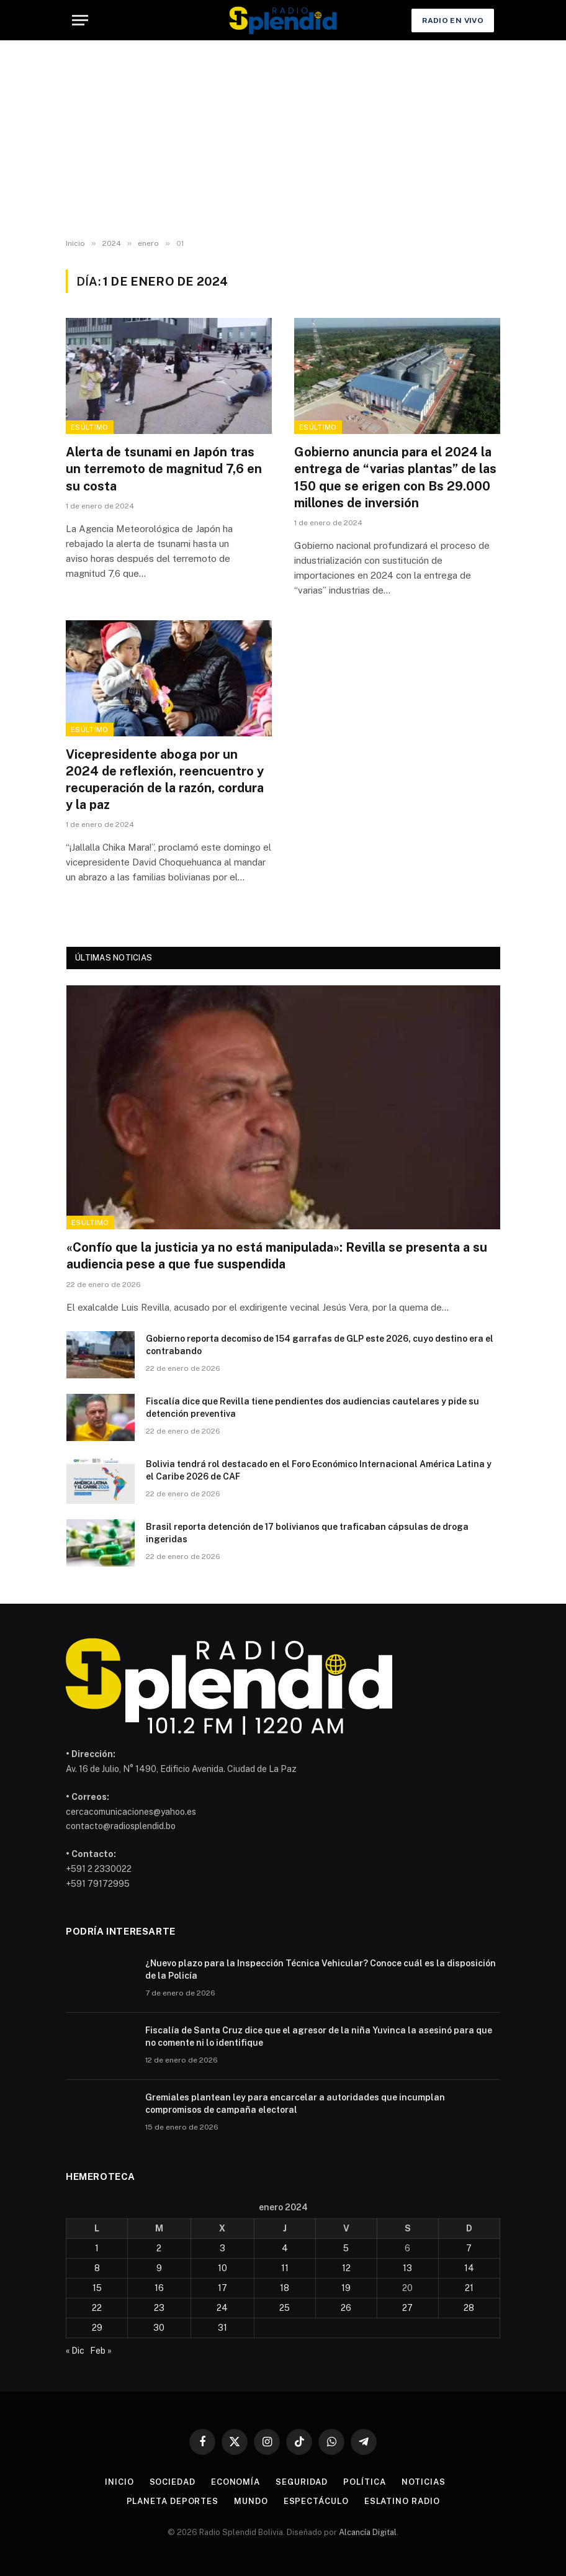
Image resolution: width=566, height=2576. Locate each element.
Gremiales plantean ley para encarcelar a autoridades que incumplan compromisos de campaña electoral (295, 2103)
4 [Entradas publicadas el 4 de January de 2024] (285, 2248)
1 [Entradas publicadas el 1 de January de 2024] (97, 2248)
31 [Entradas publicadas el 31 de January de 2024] (222, 2328)
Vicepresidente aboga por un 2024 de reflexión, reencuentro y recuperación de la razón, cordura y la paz (165, 780)
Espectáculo (316, 2501)
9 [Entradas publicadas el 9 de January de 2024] (159, 2268)
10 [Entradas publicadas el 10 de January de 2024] (222, 2268)
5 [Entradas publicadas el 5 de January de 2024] (346, 2248)
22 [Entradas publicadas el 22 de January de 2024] (97, 2308)
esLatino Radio (402, 2501)
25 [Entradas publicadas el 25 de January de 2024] (284, 2308)
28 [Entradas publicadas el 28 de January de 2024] (469, 2308)
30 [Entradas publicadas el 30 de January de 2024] (158, 2328)
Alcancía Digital (368, 2532)
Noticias (424, 2482)
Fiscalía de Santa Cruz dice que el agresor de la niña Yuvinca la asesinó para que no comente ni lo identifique (318, 2036)
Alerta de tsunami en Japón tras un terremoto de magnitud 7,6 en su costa (164, 469)
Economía (235, 2482)
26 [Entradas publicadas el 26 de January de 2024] (346, 2308)
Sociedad (172, 2482)
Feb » (101, 2351)
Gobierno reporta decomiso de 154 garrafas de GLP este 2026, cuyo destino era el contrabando (319, 1345)
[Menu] (80, 20)
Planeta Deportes (173, 2501)
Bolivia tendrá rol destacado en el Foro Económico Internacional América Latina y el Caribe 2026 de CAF (319, 1470)
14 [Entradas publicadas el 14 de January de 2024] (469, 2268)
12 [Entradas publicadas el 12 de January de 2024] (346, 2268)
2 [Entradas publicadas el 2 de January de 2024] (158, 2248)
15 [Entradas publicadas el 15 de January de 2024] (97, 2288)
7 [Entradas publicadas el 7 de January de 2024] (469, 2248)
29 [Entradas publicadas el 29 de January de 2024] (97, 2328)
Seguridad (302, 2482)
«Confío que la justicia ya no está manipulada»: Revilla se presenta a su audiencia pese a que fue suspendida (276, 1256)
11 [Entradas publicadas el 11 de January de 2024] (285, 2268)
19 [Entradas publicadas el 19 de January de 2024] (346, 2288)
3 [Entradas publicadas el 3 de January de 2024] (222, 2248)
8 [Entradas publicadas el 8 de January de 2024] (97, 2268)
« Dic (75, 2351)
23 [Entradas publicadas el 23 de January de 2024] (159, 2308)
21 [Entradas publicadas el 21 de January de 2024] (469, 2288)
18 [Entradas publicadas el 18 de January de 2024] (284, 2288)
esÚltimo (90, 427)
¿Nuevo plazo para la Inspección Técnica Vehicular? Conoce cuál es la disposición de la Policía (320, 1969)
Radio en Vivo (452, 20)
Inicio (119, 2482)
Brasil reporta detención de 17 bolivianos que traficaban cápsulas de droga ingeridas (307, 1533)
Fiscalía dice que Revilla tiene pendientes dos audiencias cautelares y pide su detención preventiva (312, 1407)
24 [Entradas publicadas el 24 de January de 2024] (222, 2308)
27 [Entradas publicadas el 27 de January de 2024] (407, 2308)
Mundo (251, 2501)
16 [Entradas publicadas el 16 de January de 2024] (159, 2288)
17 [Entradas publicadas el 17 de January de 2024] (222, 2288)
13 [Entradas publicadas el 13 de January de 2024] (407, 2268)
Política (364, 2482)
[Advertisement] (283, 140)
